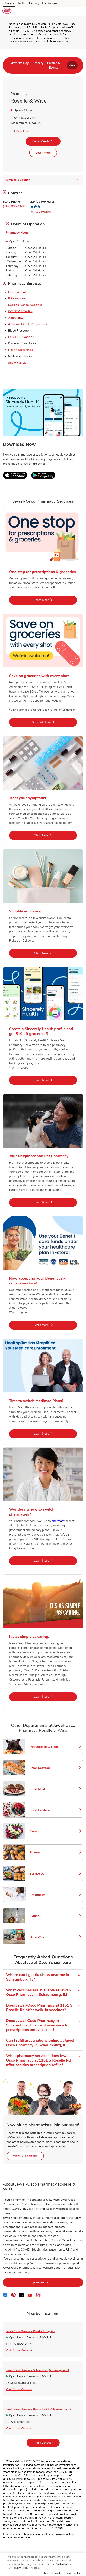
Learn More (43, 153)
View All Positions (28, 2156)
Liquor (46, 1915)
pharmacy (58, 1521)
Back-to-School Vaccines (25, 304)
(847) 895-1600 (14, 206)
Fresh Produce (46, 1810)
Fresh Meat (46, 1789)
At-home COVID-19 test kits (27, 324)
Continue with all (72, 2573)
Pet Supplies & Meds (46, 1746)
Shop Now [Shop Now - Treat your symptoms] (54, 835)
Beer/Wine (46, 1937)
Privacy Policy (20, 2568)
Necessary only (52, 2573)
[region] (43, 2564)
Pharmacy (47, 1894)
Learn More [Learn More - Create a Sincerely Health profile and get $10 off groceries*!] (54, 1080)
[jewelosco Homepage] (6, 11)
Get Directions (20, 131)
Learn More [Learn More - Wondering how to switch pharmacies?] (54, 1560)
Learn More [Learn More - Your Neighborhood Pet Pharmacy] (54, 1202)
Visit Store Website (19, 2350)
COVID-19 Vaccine (21, 337)
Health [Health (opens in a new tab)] (20, 3)
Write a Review (40, 212)
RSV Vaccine (16, 298)
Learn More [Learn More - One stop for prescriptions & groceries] (54, 600)
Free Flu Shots (17, 292)
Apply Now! (16, 317)
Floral (46, 1831)
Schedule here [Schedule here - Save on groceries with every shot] (53, 722)
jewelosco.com (58, 2282)
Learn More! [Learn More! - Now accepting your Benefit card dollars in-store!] (53, 1325)
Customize (62, 2564)
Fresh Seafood (46, 1767)
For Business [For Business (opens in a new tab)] (49, 3)
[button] (79, 11)
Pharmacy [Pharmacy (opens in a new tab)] (33, 3)
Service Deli (46, 1873)
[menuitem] (19, 65)
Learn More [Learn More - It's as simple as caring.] (54, 1696)
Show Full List (17, 363)
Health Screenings (20, 349)
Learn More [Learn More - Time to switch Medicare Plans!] (54, 1433)
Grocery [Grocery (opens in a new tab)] (9, 3)
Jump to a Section (43, 180)
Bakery (46, 1852)
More (72, 65)
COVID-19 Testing (20, 311)
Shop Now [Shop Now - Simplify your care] (54, 953)
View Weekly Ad (43, 141)
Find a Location (46, 2442)
